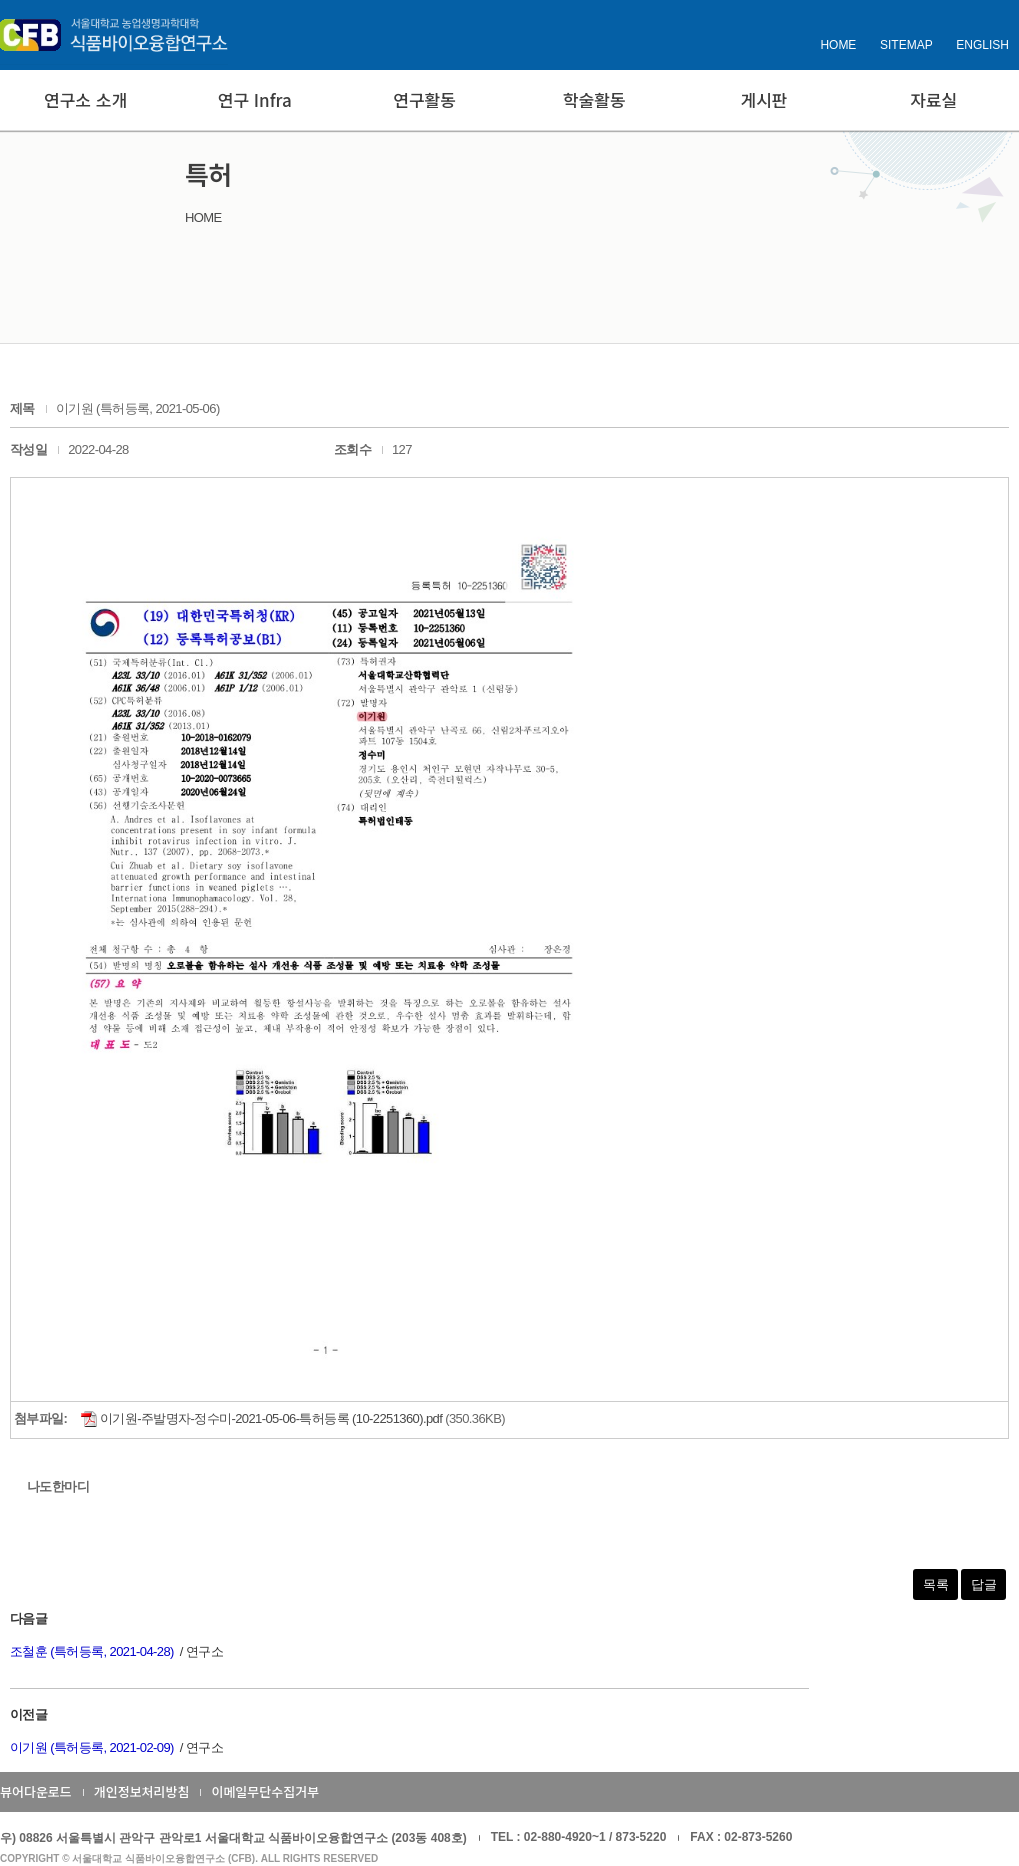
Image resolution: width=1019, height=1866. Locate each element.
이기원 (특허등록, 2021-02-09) (92, 1747)
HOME (838, 45)
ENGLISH (982, 45)
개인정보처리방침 (142, 1791)
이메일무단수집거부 (265, 1791)
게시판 (764, 99)
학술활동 (594, 99)
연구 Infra (255, 99)
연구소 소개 (85, 99)
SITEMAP (906, 45)
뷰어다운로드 (36, 1791)
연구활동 (424, 99)
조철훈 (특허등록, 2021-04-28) (92, 1651)
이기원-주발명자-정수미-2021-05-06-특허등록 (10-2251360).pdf (261, 1418)
